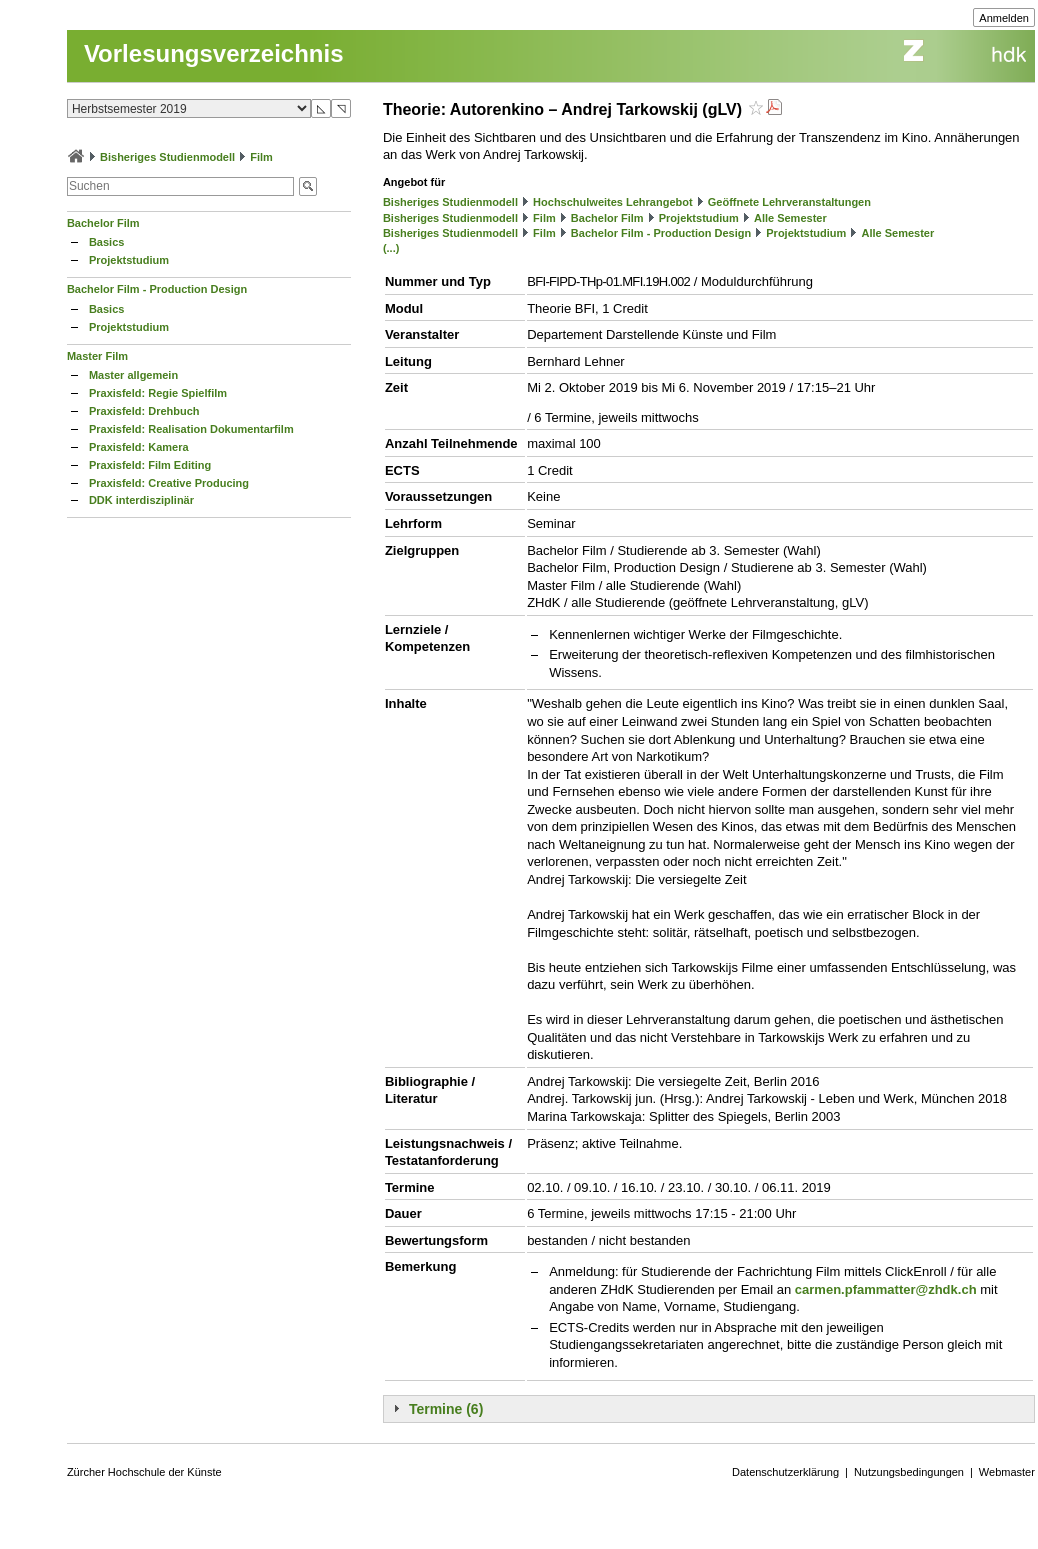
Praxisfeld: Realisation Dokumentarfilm (191, 429)
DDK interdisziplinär (141, 500)
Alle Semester (790, 218)
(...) (391, 248)
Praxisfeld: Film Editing (150, 465)
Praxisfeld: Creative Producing (169, 483)
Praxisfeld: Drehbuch (144, 411)
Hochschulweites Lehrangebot (613, 202)
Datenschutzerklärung (785, 1472)
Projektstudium (129, 260)
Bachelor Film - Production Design (157, 289)
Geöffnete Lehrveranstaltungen (789, 202)
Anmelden (1004, 18)
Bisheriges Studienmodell (167, 157)
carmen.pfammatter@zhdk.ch (886, 1289)
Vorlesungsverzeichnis (214, 53)
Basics (106, 242)
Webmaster (1007, 1472)
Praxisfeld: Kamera (139, 447)
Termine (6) (446, 1409)
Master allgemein (133, 375)
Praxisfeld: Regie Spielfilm (158, 393)
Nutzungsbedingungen (909, 1472)
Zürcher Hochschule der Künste (144, 1472)
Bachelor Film (103, 223)
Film (261, 157)
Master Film (97, 356)
